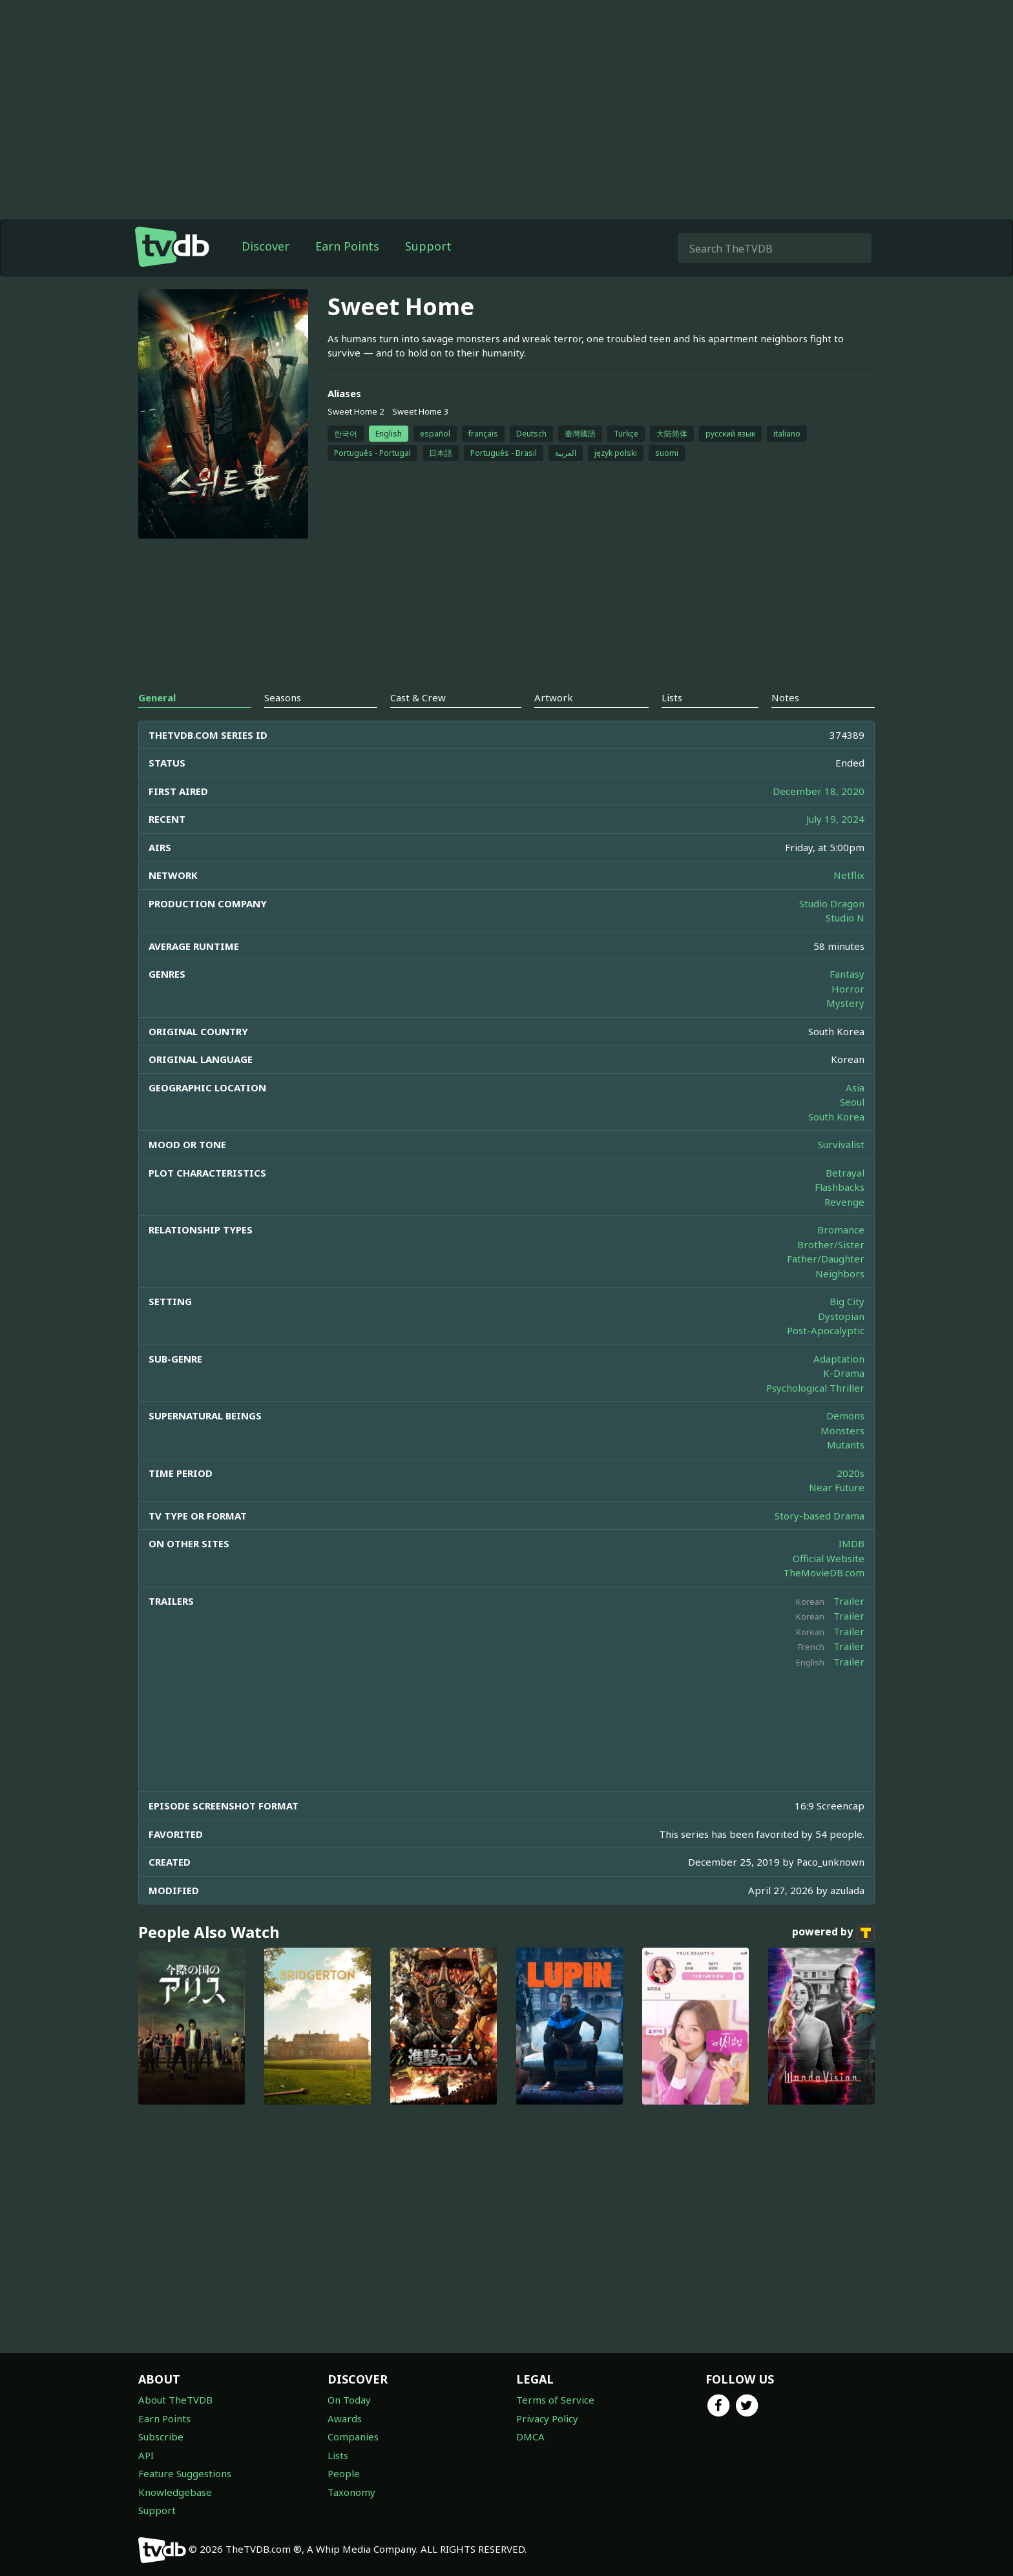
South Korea (836, 1116)
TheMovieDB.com (823, 1572)
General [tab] (157, 697)
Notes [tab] (785, 697)
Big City (847, 1301)
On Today (349, 2399)
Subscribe (160, 2436)
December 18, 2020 (818, 791)
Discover (265, 246)
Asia (855, 1087)
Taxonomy (351, 2492)
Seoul (852, 1101)
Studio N (845, 917)
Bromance (840, 1229)
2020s (850, 1473)
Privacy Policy (547, 2418)
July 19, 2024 (835, 818)
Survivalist (841, 1144)
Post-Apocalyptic (825, 1330)
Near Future (836, 1487)
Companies (353, 2436)
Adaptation (838, 1358)
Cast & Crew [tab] (418, 697)
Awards (345, 2418)
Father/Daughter (825, 1258)
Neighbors (839, 1273)
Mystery (845, 1002)
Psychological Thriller (815, 1387)
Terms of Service (555, 2399)
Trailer (848, 1600)
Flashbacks (839, 1186)
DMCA (530, 2436)
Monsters (842, 1430)
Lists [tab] (672, 697)
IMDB (851, 1543)
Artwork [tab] (553, 697)
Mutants (845, 1444)
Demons (845, 1415)
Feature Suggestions (184, 2473)
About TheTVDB (175, 2399)
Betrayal (845, 1172)
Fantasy (847, 973)
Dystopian (841, 1316)
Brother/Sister (830, 1244)
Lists (338, 2455)
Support (428, 246)
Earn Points (347, 246)
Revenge (844, 1201)
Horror (847, 988)
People (344, 2473)
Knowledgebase (175, 2492)
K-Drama (843, 1372)
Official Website (828, 1558)
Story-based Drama (819, 1515)
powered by (833, 1933)
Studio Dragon (831, 903)
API (146, 2455)
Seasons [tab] (282, 697)
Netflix (848, 875)
